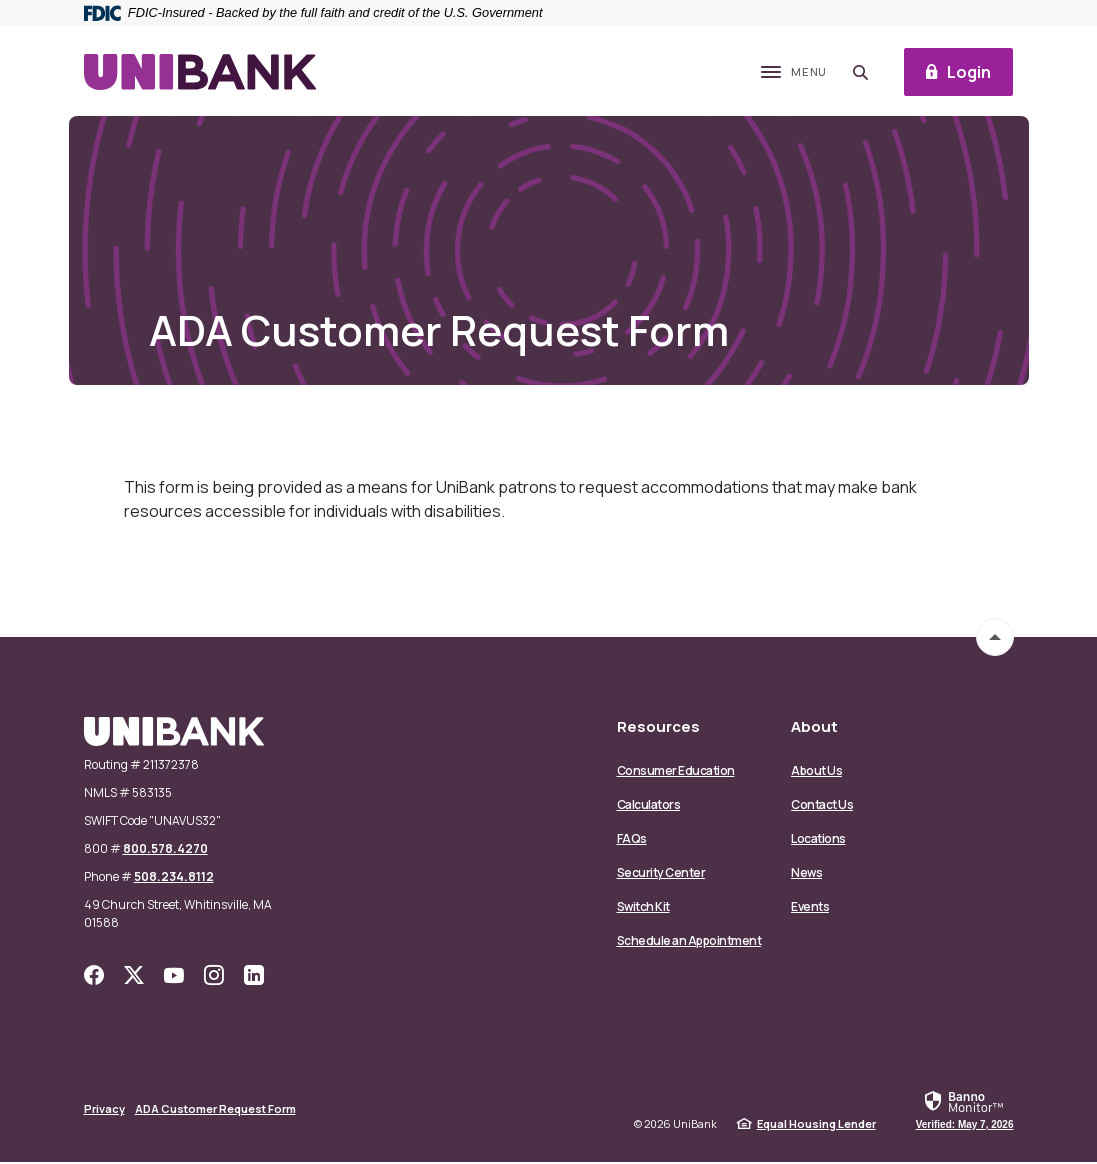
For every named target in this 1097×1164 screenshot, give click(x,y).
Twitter (134, 977)
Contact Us (822, 806)
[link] (965, 1111)
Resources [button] (658, 729)
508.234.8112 (174, 878)
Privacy (104, 1110)
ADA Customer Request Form (215, 1110)
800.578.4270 (165, 850)
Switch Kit (643, 908)
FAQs (632, 840)
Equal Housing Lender (816, 1125)
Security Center (661, 874)
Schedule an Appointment (689, 942)
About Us (816, 772)
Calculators (649, 806)
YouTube (174, 977)
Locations (818, 840)
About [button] (814, 729)
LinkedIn (254, 977)
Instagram (214, 977)
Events (810, 908)
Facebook (94, 977)
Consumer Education (676, 772)
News (806, 874)
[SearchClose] (858, 73)
